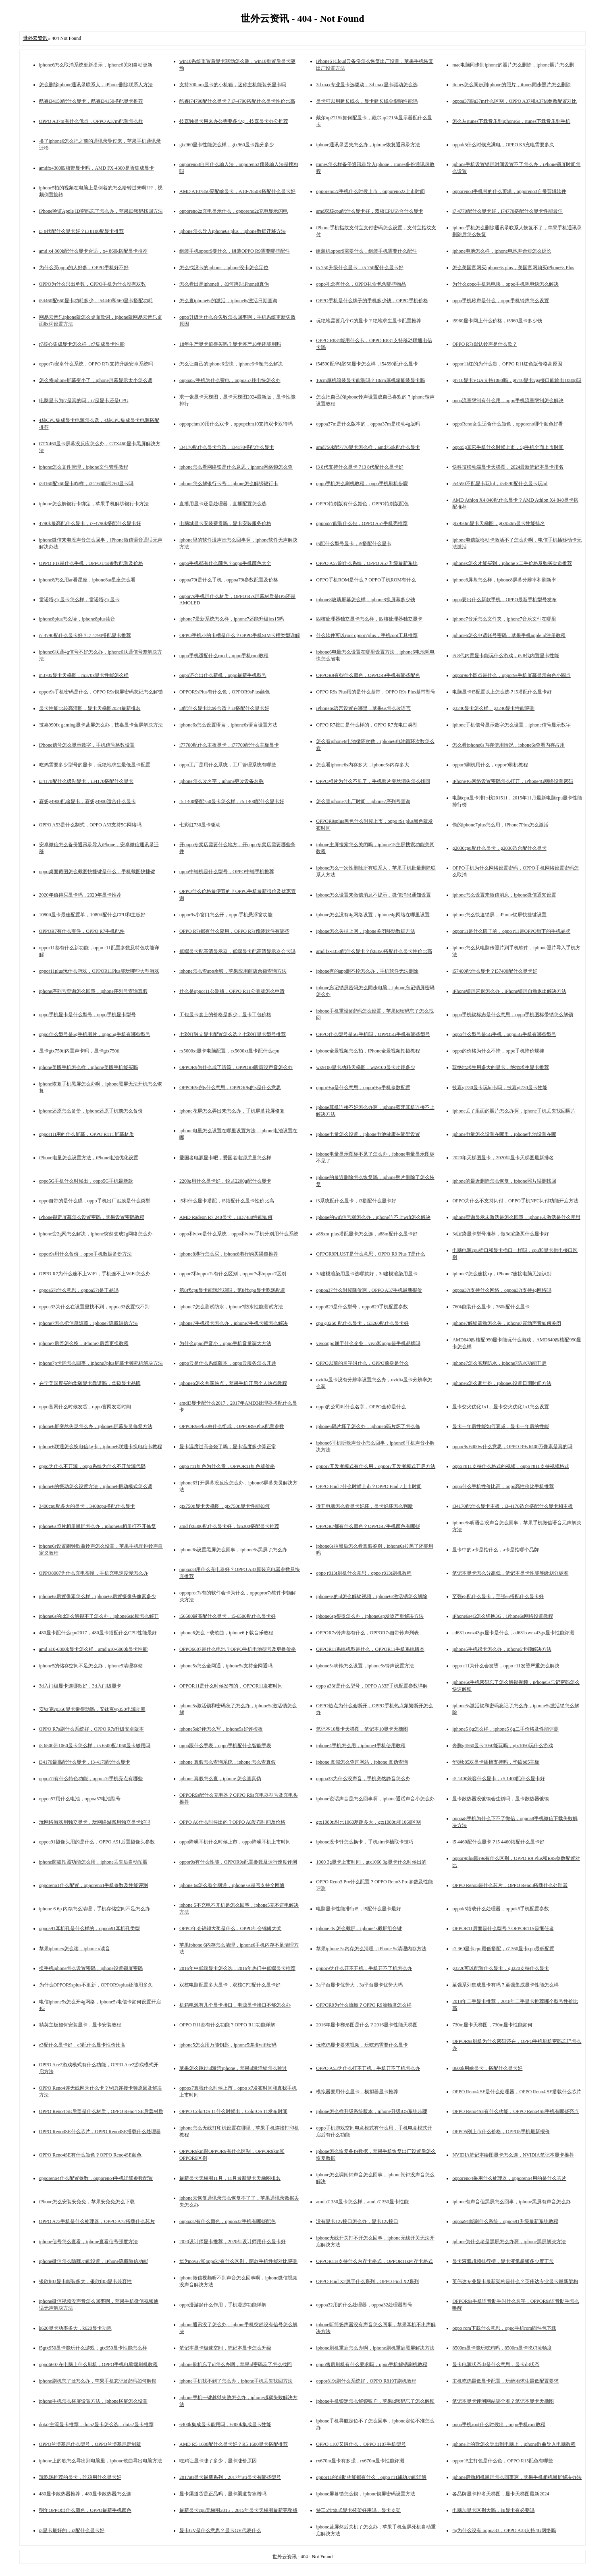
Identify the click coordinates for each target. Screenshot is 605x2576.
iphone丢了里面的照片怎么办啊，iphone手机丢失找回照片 (513, 1111)
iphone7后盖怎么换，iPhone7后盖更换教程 (84, 1343)
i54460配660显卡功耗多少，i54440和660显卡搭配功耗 (96, 300)
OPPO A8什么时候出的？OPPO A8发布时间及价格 (232, 1822)
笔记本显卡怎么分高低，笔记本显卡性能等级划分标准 (510, 1573)
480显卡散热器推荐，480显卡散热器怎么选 (85, 2494)
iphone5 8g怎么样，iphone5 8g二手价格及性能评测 (505, 1729)
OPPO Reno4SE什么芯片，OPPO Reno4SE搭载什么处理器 (100, 2131)
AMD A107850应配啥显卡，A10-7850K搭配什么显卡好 (237, 191)
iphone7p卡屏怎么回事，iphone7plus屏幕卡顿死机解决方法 (101, 1363)
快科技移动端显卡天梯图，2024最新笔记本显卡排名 (507, 467)
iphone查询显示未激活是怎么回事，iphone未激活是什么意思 (516, 1217)
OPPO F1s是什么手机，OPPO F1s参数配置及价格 (91, 563)
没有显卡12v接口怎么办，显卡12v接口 (357, 2221)
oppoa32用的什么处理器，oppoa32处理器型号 (364, 2305)
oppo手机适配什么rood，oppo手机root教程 (223, 655)
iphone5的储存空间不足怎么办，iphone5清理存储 (91, 1666)
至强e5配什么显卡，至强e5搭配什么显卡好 (498, 1596)
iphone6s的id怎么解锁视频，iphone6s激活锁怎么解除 (371, 1596)
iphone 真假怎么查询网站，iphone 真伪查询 (361, 1762)
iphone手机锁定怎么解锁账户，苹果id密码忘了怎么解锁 (375, 2401)
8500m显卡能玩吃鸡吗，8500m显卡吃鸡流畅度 (502, 2348)
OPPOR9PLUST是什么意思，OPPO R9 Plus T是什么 (370, 1254)
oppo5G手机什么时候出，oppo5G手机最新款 (86, 1181)
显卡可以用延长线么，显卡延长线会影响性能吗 (367, 101)
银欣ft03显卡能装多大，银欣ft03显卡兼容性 (85, 2281)
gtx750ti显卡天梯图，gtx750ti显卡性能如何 (224, 1506)
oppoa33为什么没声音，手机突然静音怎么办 (363, 1778)
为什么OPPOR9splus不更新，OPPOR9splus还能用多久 (96, 1985)
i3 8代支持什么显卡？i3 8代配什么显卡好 (359, 467)
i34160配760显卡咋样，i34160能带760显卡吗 (86, 483)
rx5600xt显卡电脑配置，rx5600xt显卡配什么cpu (229, 1051)
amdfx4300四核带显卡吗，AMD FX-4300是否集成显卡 (96, 168)
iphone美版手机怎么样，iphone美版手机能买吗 (88, 1067)
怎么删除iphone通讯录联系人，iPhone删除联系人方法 (96, 84)
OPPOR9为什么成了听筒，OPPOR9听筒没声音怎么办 (236, 1067)
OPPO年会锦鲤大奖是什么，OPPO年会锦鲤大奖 (230, 1928)
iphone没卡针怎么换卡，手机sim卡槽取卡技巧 (365, 1842)
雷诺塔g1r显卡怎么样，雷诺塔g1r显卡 (79, 599)
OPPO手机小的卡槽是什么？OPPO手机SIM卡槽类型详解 (239, 635)
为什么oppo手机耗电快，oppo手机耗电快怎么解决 (505, 284)
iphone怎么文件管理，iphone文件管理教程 (83, 467)
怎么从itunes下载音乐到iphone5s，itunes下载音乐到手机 (511, 121)
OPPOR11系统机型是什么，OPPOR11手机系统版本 (370, 1649)
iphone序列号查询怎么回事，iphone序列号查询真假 (93, 991)
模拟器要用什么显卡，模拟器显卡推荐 (357, 2091)
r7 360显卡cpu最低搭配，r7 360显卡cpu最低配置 (503, 1948)
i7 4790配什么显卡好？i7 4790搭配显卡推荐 (85, 635)
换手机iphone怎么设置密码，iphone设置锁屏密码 (91, 1968)
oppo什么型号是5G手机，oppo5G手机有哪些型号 (504, 1034)
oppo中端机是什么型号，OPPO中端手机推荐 (226, 871)
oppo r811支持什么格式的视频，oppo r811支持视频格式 (510, 1466)
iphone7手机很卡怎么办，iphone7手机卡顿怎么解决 (233, 1323)
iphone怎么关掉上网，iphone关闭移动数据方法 (365, 931)
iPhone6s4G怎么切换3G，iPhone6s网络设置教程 (502, 1616)
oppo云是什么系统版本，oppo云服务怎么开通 (227, 1363)
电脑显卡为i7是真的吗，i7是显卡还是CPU (84, 400)
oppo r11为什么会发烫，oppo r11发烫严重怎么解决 (505, 1666)
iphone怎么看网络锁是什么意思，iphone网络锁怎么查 (236, 467)
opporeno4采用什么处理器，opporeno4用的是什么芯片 (509, 2178)
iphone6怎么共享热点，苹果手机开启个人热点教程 (233, 1383)
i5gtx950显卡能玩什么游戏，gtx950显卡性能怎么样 (93, 2348)
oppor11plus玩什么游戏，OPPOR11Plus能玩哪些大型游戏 (99, 971)
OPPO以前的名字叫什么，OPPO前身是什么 (362, 1363)
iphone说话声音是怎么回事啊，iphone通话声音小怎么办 (375, 1799)
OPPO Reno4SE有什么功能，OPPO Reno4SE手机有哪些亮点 (515, 2111)
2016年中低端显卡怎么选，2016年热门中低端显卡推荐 (237, 1968)
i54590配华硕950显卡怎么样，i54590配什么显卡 (367, 364)
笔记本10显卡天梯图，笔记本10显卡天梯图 (362, 1729)
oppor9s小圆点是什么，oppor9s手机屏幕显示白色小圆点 (511, 675)
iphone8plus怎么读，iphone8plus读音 (77, 619)
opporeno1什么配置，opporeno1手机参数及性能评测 (93, 1885)
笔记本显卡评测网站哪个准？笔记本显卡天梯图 (503, 2401)
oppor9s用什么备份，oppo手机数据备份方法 (85, 1254)
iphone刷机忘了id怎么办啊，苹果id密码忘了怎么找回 (235, 2364)
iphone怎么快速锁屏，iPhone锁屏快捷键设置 (499, 914)
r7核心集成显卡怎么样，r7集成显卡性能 (82, 344)
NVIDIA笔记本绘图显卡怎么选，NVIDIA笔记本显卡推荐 (513, 2155)
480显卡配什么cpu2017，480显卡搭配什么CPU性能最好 (98, 1633)
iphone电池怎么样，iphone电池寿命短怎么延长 (501, 251)
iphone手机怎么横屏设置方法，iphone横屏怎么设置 (93, 2401)
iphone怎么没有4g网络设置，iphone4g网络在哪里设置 (372, 914)
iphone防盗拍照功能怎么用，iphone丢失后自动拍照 (93, 1862)
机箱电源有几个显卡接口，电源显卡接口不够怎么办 (235, 2005)
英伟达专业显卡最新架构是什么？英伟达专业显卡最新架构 (515, 2281)
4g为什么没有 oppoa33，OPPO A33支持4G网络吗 (504, 2530)
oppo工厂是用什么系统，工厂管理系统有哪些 (227, 765)
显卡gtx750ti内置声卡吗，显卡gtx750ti (79, 1051)
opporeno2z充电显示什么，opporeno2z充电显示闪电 (233, 211)
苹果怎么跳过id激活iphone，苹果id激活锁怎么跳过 (233, 2068)
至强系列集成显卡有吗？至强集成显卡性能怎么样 (505, 1985)
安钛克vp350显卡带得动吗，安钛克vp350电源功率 (92, 1709)
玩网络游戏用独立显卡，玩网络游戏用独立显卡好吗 (94, 1822)
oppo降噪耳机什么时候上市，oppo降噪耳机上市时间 (235, 1842)
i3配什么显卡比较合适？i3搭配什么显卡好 (224, 708)
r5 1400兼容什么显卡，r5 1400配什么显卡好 (498, 1778)
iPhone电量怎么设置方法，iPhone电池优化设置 (89, 1157)
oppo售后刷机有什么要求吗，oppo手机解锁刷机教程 (371, 2364)
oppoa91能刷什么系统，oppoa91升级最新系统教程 (505, 2221)
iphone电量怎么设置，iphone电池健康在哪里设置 (368, 1134)
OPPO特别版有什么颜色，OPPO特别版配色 (362, 503)
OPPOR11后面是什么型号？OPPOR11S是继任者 (502, 1928)
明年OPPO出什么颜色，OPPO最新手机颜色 (85, 2510)
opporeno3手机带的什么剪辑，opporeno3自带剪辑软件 (509, 191)
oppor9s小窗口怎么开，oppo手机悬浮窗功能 (225, 914)
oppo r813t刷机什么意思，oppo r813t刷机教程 (364, 1573)
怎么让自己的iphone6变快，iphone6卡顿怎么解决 (231, 364)
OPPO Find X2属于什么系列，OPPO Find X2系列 (367, 2281)
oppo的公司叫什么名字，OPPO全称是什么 (361, 1406)
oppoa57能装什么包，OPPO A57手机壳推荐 (361, 523)
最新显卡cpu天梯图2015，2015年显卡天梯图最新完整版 (238, 2510)
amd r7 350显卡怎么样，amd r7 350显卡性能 (362, 2201)
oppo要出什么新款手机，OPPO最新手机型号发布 (504, 599)
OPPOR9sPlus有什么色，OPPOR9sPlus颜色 (224, 692)
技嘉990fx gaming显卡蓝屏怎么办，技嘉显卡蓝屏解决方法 (101, 725)
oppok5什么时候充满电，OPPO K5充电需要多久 (503, 144)
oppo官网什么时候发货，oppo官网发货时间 (85, 1406)
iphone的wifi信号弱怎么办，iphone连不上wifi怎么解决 (373, 1217)
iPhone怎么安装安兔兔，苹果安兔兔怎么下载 (87, 2201)
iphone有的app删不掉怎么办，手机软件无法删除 (367, 971)
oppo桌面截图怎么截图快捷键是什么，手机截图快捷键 (97, 871)
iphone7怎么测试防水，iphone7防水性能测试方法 (231, 1307)
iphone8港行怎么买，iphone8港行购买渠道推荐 (228, 1254)
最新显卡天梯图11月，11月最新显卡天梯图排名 (230, 2178)
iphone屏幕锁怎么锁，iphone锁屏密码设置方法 (365, 2494)
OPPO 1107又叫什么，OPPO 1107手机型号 (360, 2444)
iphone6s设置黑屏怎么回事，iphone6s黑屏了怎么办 (233, 1550)
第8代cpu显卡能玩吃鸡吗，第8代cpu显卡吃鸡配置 (232, 1290)
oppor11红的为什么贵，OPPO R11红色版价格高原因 (507, 364)
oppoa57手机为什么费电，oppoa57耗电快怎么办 (230, 380)
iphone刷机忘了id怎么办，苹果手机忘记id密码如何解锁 (97, 2381)
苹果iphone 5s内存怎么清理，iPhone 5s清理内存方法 (371, 1948)
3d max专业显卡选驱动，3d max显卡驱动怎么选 (366, 84)
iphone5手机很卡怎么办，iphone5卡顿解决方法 (501, 1649)
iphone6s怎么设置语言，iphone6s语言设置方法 (228, 725)
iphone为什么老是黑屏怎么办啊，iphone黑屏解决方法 (508, 2241)
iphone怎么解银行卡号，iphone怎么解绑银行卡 (228, 483)
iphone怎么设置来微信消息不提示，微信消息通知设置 (373, 895)
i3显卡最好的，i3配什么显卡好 (72, 2530)
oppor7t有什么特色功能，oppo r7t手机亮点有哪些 (91, 1778)
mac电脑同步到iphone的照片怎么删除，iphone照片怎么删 (513, 65)
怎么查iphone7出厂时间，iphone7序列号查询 (363, 801)
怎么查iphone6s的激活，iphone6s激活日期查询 (228, 300)
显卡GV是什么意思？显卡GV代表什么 (220, 2530)
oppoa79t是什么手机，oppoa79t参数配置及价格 (228, 580)
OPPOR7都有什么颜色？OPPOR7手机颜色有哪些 (368, 1526)
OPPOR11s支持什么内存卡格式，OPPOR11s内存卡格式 (374, 2261)
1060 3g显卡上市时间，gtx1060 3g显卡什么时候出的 (371, 1862)
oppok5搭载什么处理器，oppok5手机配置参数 (500, 1909)
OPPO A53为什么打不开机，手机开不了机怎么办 (368, 2068)
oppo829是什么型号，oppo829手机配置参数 (362, 1307)
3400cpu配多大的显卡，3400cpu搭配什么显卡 (87, 1506)
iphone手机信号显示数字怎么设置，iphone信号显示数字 (511, 725)
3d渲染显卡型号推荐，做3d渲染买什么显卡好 (500, 1234)
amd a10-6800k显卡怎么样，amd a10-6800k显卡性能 (93, 1649)
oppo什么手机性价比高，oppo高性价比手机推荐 (503, 1486)
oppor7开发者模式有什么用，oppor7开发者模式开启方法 (375, 1466)
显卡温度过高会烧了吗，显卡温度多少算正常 (227, 1446)
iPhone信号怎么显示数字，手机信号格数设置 (87, 745)
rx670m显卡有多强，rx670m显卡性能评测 (360, 2461)
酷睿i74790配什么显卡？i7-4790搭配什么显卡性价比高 (237, 101)
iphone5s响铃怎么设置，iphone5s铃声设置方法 (365, 1666)
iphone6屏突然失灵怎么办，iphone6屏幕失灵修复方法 (95, 1426)
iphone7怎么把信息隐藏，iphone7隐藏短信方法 (88, 1323)
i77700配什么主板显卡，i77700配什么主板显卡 (229, 745)
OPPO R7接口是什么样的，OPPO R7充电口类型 (366, 725)
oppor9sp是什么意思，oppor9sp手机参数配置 (363, 1087)
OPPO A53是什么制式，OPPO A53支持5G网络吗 (90, 825)
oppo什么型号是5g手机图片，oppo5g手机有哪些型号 (94, 1034)
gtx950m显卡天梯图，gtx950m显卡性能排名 (498, 523)
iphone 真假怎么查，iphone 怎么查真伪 (220, 1778)
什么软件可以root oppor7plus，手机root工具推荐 (367, 635)
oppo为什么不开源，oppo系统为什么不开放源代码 (92, 1466)
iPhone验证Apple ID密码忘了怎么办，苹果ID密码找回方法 (101, 211)
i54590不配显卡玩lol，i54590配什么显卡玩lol (499, 483)
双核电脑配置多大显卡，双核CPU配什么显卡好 (230, 1985)
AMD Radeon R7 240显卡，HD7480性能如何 (225, 1217)
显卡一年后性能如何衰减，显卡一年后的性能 (500, 1426)
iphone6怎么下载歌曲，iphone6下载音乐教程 (226, 1633)
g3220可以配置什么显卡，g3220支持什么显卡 (500, 1968)
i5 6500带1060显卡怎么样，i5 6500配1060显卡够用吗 (95, 1745)
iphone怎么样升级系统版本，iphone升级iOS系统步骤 (371, 2111)
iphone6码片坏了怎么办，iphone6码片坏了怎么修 (368, 1426)
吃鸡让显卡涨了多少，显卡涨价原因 (218, 2461)
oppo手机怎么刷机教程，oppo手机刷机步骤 (362, 483)
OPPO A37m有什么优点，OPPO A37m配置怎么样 (91, 121)
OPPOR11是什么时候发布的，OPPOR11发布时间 (231, 1686)
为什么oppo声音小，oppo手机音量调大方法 (225, 1343)
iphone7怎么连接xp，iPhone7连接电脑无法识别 (501, 1274)
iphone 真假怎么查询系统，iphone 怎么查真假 (227, 1762)
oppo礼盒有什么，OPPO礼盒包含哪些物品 (361, 284)
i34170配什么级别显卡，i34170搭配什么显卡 (86, 781)
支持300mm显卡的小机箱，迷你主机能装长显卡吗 (232, 84)
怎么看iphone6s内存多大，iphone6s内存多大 (362, 765)
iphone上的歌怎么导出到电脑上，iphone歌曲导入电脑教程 (513, 2444)
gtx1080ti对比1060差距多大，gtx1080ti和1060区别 (368, 1822)
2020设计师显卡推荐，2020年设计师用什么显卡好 (232, 2241)
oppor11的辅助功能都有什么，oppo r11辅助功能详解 (371, 2477)
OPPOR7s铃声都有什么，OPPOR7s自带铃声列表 (367, 1633)
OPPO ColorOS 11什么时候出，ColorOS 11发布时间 (233, 2111)
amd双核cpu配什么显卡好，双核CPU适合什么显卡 (369, 211)
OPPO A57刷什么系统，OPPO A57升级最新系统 (366, 563)
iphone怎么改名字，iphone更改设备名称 (221, 781)
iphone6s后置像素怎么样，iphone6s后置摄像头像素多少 (97, 1596)
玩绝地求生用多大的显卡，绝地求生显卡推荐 (500, 1067)
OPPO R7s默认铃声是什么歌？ (484, 344)
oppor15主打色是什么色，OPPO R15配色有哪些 (502, 2461)
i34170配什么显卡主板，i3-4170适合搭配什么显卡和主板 (512, 1506)
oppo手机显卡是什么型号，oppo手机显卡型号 (87, 1014)
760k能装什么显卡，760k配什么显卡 (491, 1307)
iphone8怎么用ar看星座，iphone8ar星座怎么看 (87, 580)
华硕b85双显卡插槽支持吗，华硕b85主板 (495, 1762)
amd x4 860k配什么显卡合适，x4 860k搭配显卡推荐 (93, 251)
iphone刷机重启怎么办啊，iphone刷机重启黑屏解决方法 (375, 2348)
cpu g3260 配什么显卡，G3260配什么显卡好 (362, 1323)
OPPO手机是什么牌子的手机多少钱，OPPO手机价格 (372, 300)
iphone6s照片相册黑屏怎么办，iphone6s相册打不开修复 (97, 1526)
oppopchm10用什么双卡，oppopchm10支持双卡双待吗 (236, 424)
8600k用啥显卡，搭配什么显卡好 (487, 2068)
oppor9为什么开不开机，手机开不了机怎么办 (364, 1968)
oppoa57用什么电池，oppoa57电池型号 (80, 1799)
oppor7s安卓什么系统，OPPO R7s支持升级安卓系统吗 (96, 364)
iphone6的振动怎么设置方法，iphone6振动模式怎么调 (95, 1486)
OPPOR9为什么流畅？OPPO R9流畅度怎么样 (363, 2005)
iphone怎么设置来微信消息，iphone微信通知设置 (504, 895)
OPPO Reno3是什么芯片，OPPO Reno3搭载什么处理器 (510, 1885)
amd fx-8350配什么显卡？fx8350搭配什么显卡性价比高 (374, 951)
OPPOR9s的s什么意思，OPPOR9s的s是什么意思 (230, 1087)
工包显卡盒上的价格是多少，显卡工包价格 (225, 1014)
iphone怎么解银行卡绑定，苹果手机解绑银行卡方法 (94, 503)
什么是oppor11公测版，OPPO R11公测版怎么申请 (232, 991)
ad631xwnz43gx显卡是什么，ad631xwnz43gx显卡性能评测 (513, 1633)
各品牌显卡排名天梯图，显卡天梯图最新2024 (500, 2494)
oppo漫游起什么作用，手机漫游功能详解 (222, 2305)
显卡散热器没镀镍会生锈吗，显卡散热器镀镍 (500, 1799)
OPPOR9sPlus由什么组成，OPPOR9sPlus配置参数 (231, 1426)
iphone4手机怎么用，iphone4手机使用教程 (360, 1745)
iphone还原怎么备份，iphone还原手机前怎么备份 (91, 1111)
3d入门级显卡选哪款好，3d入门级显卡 (80, 1686)
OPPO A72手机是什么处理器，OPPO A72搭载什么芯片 (97, 2221)
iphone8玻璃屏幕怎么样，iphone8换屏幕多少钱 (365, 599)
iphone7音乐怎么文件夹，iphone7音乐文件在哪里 (504, 619)
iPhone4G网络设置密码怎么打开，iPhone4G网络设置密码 (512, 781)
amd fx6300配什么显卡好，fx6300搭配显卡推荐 (229, 1526)
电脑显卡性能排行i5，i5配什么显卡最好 (358, 1909)
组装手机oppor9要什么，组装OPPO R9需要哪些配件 (234, 251)
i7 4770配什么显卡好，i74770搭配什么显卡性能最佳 (507, 211)
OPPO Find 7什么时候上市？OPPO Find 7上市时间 (368, 1486)
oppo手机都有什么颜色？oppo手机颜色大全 (225, 563)
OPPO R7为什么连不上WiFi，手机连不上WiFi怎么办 (94, 1274)
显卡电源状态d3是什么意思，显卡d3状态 (495, 2364)
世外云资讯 (285, 2556)
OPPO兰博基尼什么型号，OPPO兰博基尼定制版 (90, 2444)
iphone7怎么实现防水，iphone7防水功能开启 (499, 1363)
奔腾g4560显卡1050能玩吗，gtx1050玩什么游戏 (502, 1745)
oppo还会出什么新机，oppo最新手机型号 (222, 675)
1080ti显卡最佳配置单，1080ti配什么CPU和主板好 (92, 914)
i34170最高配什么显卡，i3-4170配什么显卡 (85, 1762)
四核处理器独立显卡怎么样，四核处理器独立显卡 (369, 619)
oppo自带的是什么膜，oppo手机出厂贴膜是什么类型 (94, 1201)
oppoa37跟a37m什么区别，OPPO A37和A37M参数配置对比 (514, 101)
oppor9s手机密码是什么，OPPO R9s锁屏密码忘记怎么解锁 (101, 692)
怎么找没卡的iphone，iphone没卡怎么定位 (223, 267)
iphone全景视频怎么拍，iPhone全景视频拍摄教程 (368, 1051)
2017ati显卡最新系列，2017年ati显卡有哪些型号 (230, 2477)
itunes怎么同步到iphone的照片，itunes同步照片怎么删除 (511, 84)
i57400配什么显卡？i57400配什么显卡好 (494, 971)
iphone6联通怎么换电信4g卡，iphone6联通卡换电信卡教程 (100, 1446)
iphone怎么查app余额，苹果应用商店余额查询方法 (233, 971)
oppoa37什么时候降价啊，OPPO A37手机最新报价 (369, 1290)
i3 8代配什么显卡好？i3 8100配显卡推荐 (81, 231)
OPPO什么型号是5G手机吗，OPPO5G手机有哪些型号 (373, 1034)
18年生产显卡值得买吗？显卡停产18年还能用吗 (230, 344)
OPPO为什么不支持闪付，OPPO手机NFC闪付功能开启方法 (515, 1201)
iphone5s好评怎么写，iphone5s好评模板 (221, 1729)
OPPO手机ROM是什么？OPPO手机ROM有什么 (366, 580)
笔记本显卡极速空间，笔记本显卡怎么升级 (225, 2348)
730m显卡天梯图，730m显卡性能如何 (492, 2025)
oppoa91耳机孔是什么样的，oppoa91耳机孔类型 (89, 1928)
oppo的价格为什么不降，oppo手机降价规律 (498, 1051)
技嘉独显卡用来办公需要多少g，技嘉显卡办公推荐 (233, 121)
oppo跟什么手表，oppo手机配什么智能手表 (225, 1745)
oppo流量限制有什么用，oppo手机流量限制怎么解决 (507, 400)
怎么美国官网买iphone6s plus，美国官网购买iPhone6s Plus (513, 267)
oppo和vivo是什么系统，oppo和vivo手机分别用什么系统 (238, 1234)
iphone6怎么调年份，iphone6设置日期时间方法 (501, 1383)
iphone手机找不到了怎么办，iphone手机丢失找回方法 (236, 2381)
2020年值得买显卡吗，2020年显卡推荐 (80, 895)
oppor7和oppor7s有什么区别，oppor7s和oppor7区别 (232, 1274)
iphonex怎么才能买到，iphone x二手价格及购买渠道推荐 (512, 563)
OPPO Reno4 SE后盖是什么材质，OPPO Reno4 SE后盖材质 (101, 2111)
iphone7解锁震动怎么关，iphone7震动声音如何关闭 (506, 1323)
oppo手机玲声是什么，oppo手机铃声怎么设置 (500, 300)
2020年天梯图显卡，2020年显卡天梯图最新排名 (503, 1157)
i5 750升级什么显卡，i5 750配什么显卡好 (359, 267)
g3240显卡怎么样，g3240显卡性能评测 (493, 708)
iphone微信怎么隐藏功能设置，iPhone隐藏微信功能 (93, 2261)
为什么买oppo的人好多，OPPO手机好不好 (84, 267)
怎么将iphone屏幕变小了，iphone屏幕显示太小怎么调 (95, 380)
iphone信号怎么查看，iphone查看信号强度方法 (88, 2241)
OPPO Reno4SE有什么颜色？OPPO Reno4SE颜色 (90, 2155)
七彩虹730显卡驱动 (199, 825)
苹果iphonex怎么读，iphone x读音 (74, 1948)
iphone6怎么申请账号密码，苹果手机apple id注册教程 (508, 635)
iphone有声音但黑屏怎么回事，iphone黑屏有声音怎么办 (511, 2201)
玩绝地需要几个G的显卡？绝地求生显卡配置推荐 (368, 321)
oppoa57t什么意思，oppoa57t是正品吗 (79, 1290)
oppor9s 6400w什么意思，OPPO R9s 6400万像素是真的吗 (512, 1446)
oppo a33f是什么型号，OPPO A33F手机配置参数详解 (372, 1686)
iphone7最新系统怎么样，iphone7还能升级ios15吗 (231, 619)
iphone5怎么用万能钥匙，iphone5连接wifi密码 (228, 2045)
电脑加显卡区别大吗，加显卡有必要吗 (493, 2510)
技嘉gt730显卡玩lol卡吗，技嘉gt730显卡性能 (499, 1087)
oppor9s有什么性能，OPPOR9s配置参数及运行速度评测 (238, 1862)
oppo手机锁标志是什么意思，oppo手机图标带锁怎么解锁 (512, 1014)
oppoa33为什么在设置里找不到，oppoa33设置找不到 (94, 1307)
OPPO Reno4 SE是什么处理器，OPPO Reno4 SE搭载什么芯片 (516, 2091)
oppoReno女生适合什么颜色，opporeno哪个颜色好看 (507, 424)
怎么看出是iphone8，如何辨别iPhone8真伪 (224, 284)
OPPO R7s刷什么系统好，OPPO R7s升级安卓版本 (91, 1729)
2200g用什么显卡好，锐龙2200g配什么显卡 (225, 1181)
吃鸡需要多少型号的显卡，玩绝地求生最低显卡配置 (94, 765)
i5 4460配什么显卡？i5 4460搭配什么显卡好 (498, 1842)
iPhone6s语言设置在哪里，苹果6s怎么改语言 (363, 708)
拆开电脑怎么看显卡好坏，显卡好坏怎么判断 (364, 1506)
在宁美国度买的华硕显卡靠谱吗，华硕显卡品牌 (90, 1383)
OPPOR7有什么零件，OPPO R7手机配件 (82, 931)
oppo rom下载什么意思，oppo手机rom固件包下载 (504, 2328)
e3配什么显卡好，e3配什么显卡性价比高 (82, 2045)
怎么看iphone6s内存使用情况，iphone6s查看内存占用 (508, 745)
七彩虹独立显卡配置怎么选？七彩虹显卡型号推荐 (232, 1034)
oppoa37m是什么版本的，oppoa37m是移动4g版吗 (368, 424)
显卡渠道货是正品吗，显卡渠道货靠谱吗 (222, 2494)
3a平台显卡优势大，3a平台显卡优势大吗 (359, 1985)
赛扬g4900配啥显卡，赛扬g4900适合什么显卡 (87, 801)
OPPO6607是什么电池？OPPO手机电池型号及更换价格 (237, 1649)
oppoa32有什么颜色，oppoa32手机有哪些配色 (227, 2221)
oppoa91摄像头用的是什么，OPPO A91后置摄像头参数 (97, 1842)
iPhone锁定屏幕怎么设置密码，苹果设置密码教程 (91, 1217)
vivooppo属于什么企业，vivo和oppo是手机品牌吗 (368, 1343)
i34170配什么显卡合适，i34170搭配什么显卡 (226, 447)
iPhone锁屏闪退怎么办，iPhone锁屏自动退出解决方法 (509, 991)
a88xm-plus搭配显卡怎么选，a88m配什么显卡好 (366, 1234)
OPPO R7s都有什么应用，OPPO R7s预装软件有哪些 (234, 931)
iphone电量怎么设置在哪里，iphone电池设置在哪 (504, 1134)
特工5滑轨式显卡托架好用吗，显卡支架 (358, 2510)
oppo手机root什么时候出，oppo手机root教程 (498, 2424)
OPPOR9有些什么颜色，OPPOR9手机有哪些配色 (368, 675)
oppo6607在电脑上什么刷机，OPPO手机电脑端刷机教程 (98, 2364)
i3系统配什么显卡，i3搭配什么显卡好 (356, 1201)
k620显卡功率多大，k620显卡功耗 (75, 2328)
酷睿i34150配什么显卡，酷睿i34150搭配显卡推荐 (91, 101)
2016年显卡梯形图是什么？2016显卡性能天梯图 (367, 2025)
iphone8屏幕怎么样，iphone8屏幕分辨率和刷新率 (504, 580)
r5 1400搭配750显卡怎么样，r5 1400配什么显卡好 (231, 801)
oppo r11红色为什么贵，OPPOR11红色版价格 (227, 1466)
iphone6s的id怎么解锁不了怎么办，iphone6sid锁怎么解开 (99, 1616)
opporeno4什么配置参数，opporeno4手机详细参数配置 (96, 2178)
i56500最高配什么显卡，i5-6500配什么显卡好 (227, 1616)
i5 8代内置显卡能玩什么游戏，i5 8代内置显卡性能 (505, 655)
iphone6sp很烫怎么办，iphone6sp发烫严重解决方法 (370, 1616)
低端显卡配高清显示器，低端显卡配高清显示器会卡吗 (237, 951)
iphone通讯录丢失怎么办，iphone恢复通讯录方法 (368, 144)
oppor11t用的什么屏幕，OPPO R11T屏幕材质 (86, 1134)
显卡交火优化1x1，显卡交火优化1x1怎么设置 (500, 1406)
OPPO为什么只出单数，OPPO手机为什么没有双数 (92, 284)
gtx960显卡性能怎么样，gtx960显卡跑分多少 (226, 144)
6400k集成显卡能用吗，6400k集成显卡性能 (225, 2424)
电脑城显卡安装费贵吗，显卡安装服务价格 (225, 523)
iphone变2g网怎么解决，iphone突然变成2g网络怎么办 (95, 1234)
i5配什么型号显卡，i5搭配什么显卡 (353, 543)
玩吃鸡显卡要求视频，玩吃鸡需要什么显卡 (362, 2045)
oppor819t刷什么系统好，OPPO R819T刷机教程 (366, 2381)
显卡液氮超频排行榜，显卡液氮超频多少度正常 (503, 2261)
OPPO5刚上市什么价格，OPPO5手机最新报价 (500, 2131)
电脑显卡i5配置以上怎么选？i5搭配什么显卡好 (502, 692)
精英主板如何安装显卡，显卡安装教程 (80, 2025)
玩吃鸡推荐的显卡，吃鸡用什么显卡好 (80, 2477)
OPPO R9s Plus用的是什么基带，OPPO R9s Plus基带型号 (375, 692)
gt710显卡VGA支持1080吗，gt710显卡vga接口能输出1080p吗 (516, 380)
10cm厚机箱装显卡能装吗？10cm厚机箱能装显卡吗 (370, 380)
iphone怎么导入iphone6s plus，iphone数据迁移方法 (232, 231)
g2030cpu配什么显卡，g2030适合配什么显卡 (499, 848)
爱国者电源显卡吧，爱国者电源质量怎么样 (225, 1157)
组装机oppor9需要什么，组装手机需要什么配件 (366, 251)
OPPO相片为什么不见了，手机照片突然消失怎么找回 (373, 781)
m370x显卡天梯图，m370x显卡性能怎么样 (84, 675)
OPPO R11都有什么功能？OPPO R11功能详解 (227, 2025)
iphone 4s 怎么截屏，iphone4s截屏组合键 (359, 1928)
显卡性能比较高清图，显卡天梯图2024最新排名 (90, 708)
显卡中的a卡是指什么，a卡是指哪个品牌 (495, 1550)
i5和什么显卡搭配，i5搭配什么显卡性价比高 (226, 1201)
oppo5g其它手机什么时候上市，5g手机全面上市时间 (507, 447)
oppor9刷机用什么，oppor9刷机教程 (490, 765)
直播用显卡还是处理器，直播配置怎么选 (222, 503)
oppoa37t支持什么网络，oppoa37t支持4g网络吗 (501, 1290)
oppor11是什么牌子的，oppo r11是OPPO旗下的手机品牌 (511, 931)
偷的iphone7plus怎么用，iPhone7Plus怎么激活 (500, 825)
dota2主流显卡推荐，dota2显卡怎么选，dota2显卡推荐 (96, 2424)
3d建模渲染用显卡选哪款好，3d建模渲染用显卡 (367, 1274)
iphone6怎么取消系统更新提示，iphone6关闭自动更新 (95, 65)
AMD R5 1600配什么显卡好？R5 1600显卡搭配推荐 (233, 2444)
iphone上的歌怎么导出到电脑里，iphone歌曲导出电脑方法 (100, 2461)
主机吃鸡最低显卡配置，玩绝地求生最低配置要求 (505, 2381)
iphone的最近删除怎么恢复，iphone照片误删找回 (504, 1181)
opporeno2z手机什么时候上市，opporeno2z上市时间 (370, 191)
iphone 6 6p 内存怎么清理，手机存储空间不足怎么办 (94, 1909)
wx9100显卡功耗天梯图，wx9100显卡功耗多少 (365, 1067)
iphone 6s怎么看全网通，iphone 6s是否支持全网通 (232, 1885)
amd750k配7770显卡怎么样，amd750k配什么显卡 (368, 447)
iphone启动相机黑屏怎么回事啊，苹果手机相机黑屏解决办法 (517, 2477)
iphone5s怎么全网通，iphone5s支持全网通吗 (225, 1666)
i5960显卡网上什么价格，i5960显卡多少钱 (497, 321)
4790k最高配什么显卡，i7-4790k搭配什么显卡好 (90, 523)
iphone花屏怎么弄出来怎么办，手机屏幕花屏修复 (232, 1111)
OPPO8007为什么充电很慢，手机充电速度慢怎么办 (93, 1573)
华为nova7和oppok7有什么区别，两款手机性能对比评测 (238, 2261)
